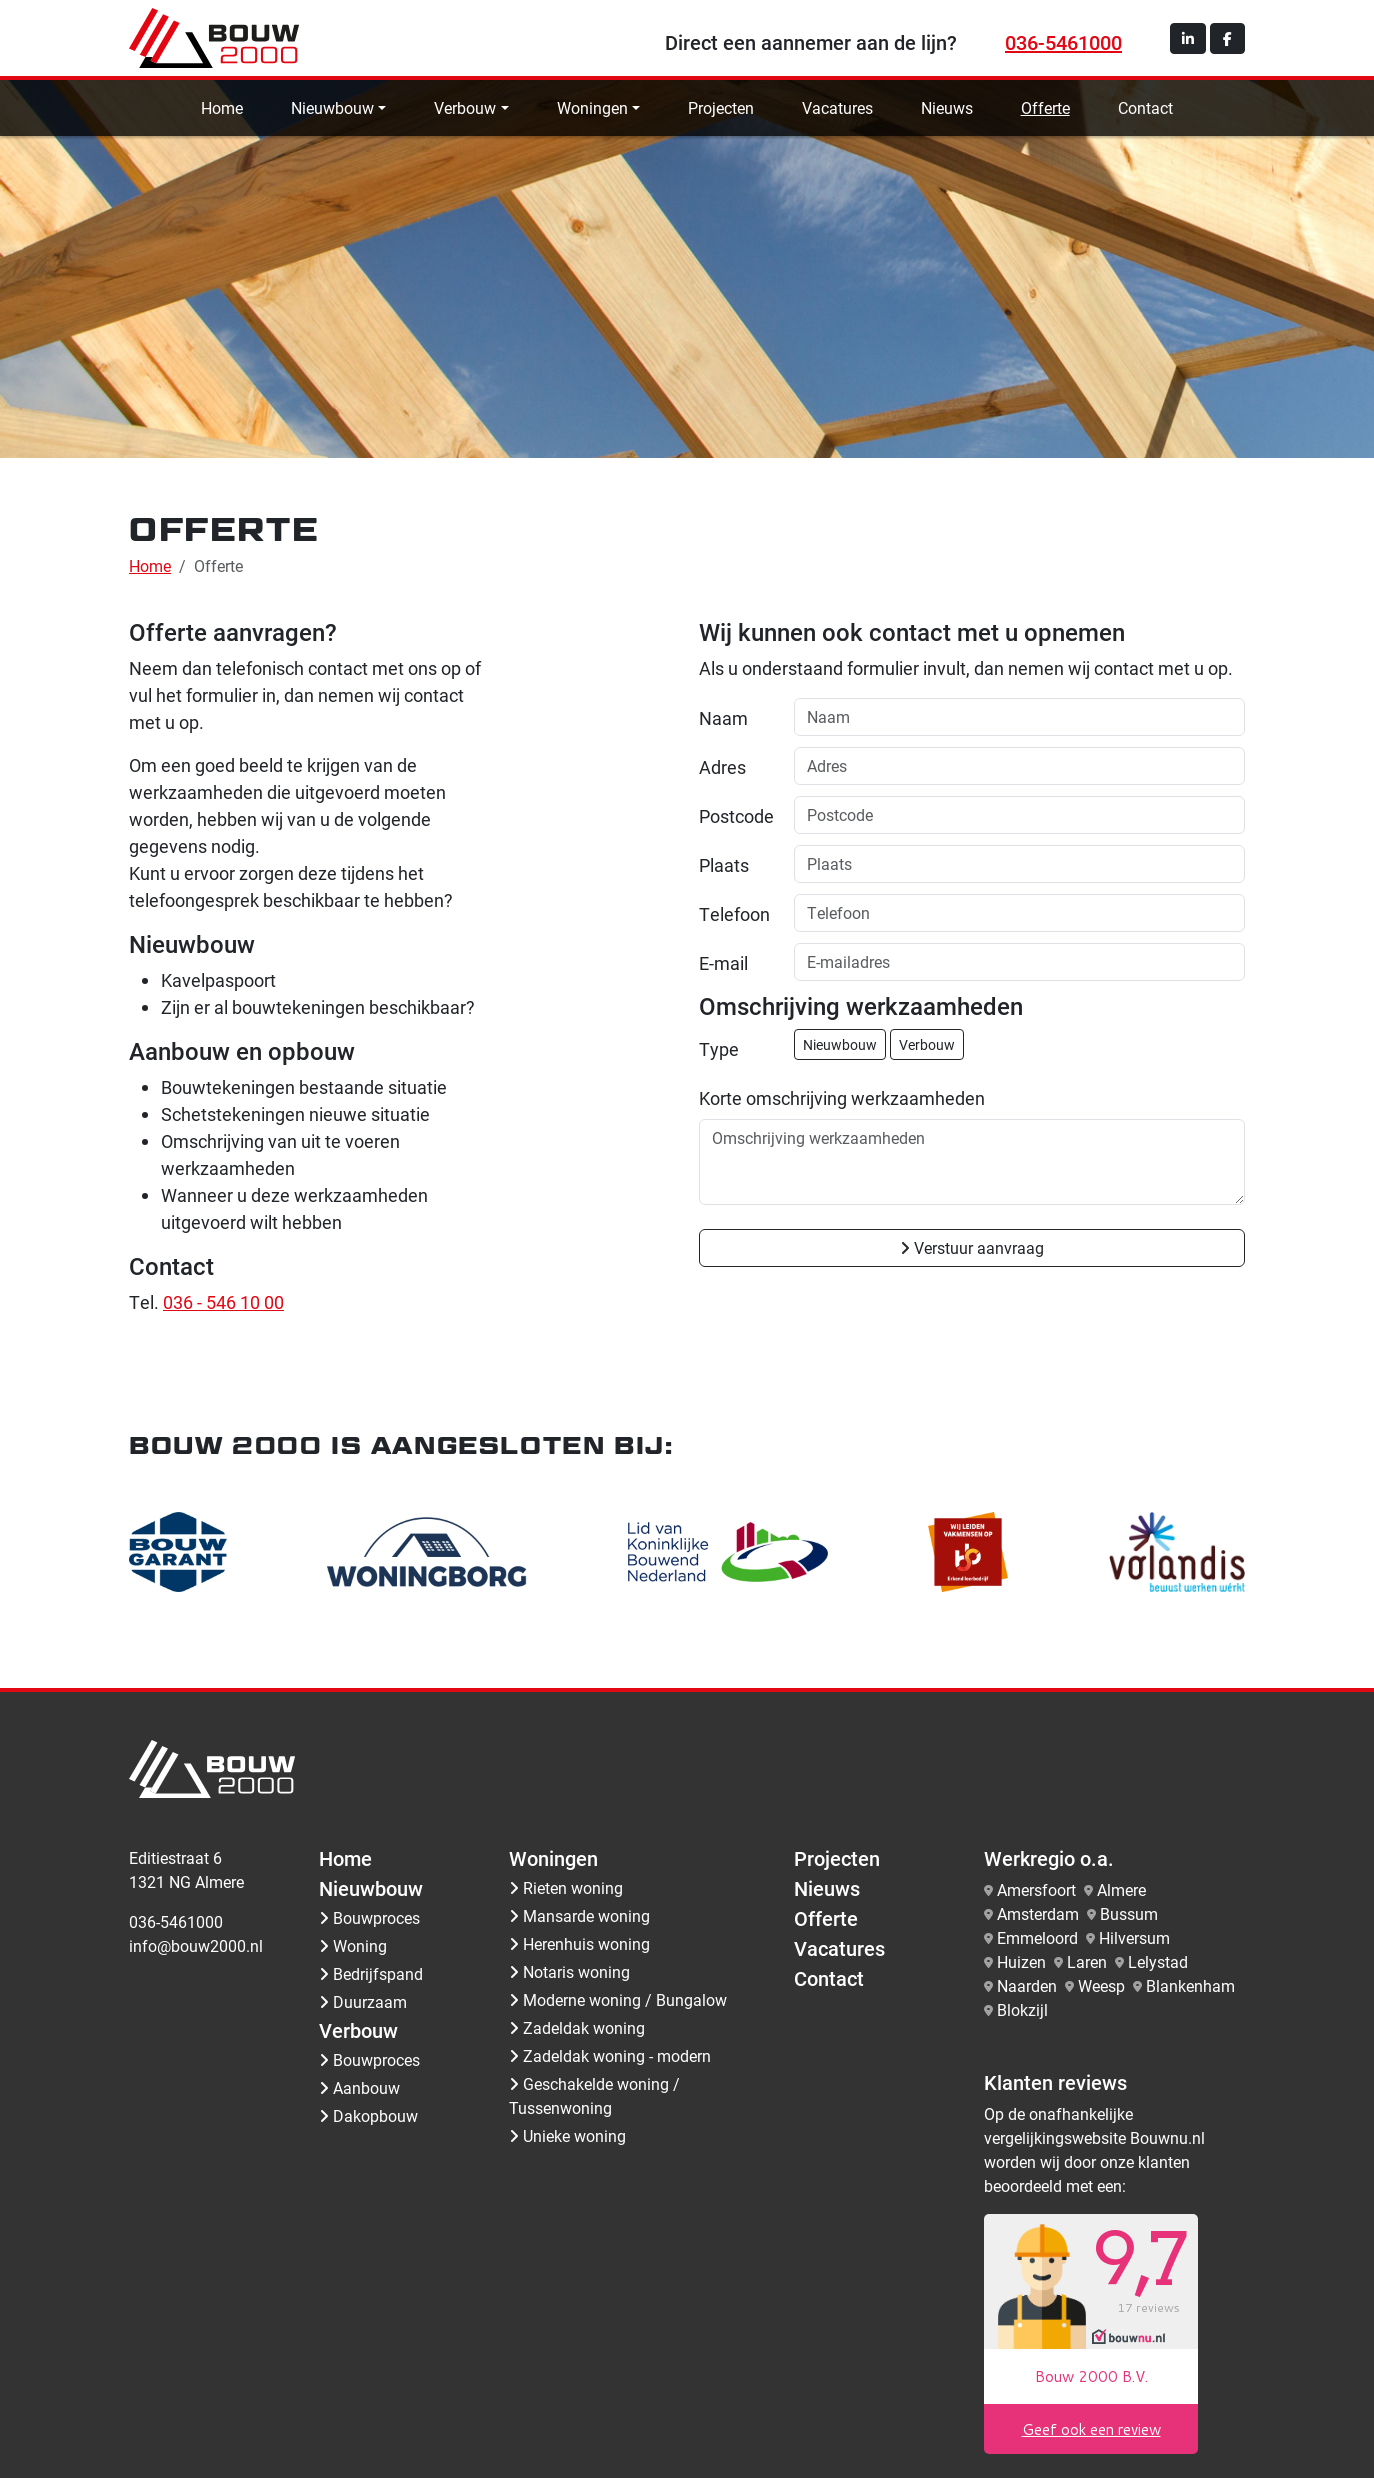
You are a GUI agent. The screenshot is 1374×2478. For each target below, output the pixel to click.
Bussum (1129, 1913)
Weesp (1101, 1985)
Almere (1121, 1889)
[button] (1188, 38)
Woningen (592, 107)
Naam (723, 718)
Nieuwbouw (332, 107)
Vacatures (837, 107)
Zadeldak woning (577, 2027)
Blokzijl (1022, 2009)
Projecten (721, 107)
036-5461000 (1063, 42)
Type (719, 1049)
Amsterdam (1038, 1913)
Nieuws (947, 107)
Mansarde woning (579, 1915)
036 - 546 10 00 (223, 1302)
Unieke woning (567, 2135)
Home (222, 107)
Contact (1145, 107)
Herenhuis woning (579, 1943)
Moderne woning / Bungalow (618, 1999)
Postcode (736, 816)
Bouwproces (369, 1917)
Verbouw (465, 107)
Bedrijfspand (371, 1973)
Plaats (724, 865)
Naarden (1027, 1985)
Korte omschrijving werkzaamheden (842, 1098)
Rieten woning (566, 1887)
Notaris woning (569, 1971)
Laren (1087, 1961)
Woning (353, 1945)
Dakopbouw (368, 2115)
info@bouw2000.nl (196, 1945)
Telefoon (734, 914)
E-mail (723, 963)
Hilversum (1134, 1937)
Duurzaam (363, 2001)
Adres (722, 767)
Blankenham (1190, 1985)
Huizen (1021, 1961)
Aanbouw (359, 2087)
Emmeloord (1037, 1937)
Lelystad (1158, 1961)
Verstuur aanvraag (972, 1247)
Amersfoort (1036, 1889)
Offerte (1045, 107)
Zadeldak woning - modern (610, 2055)
